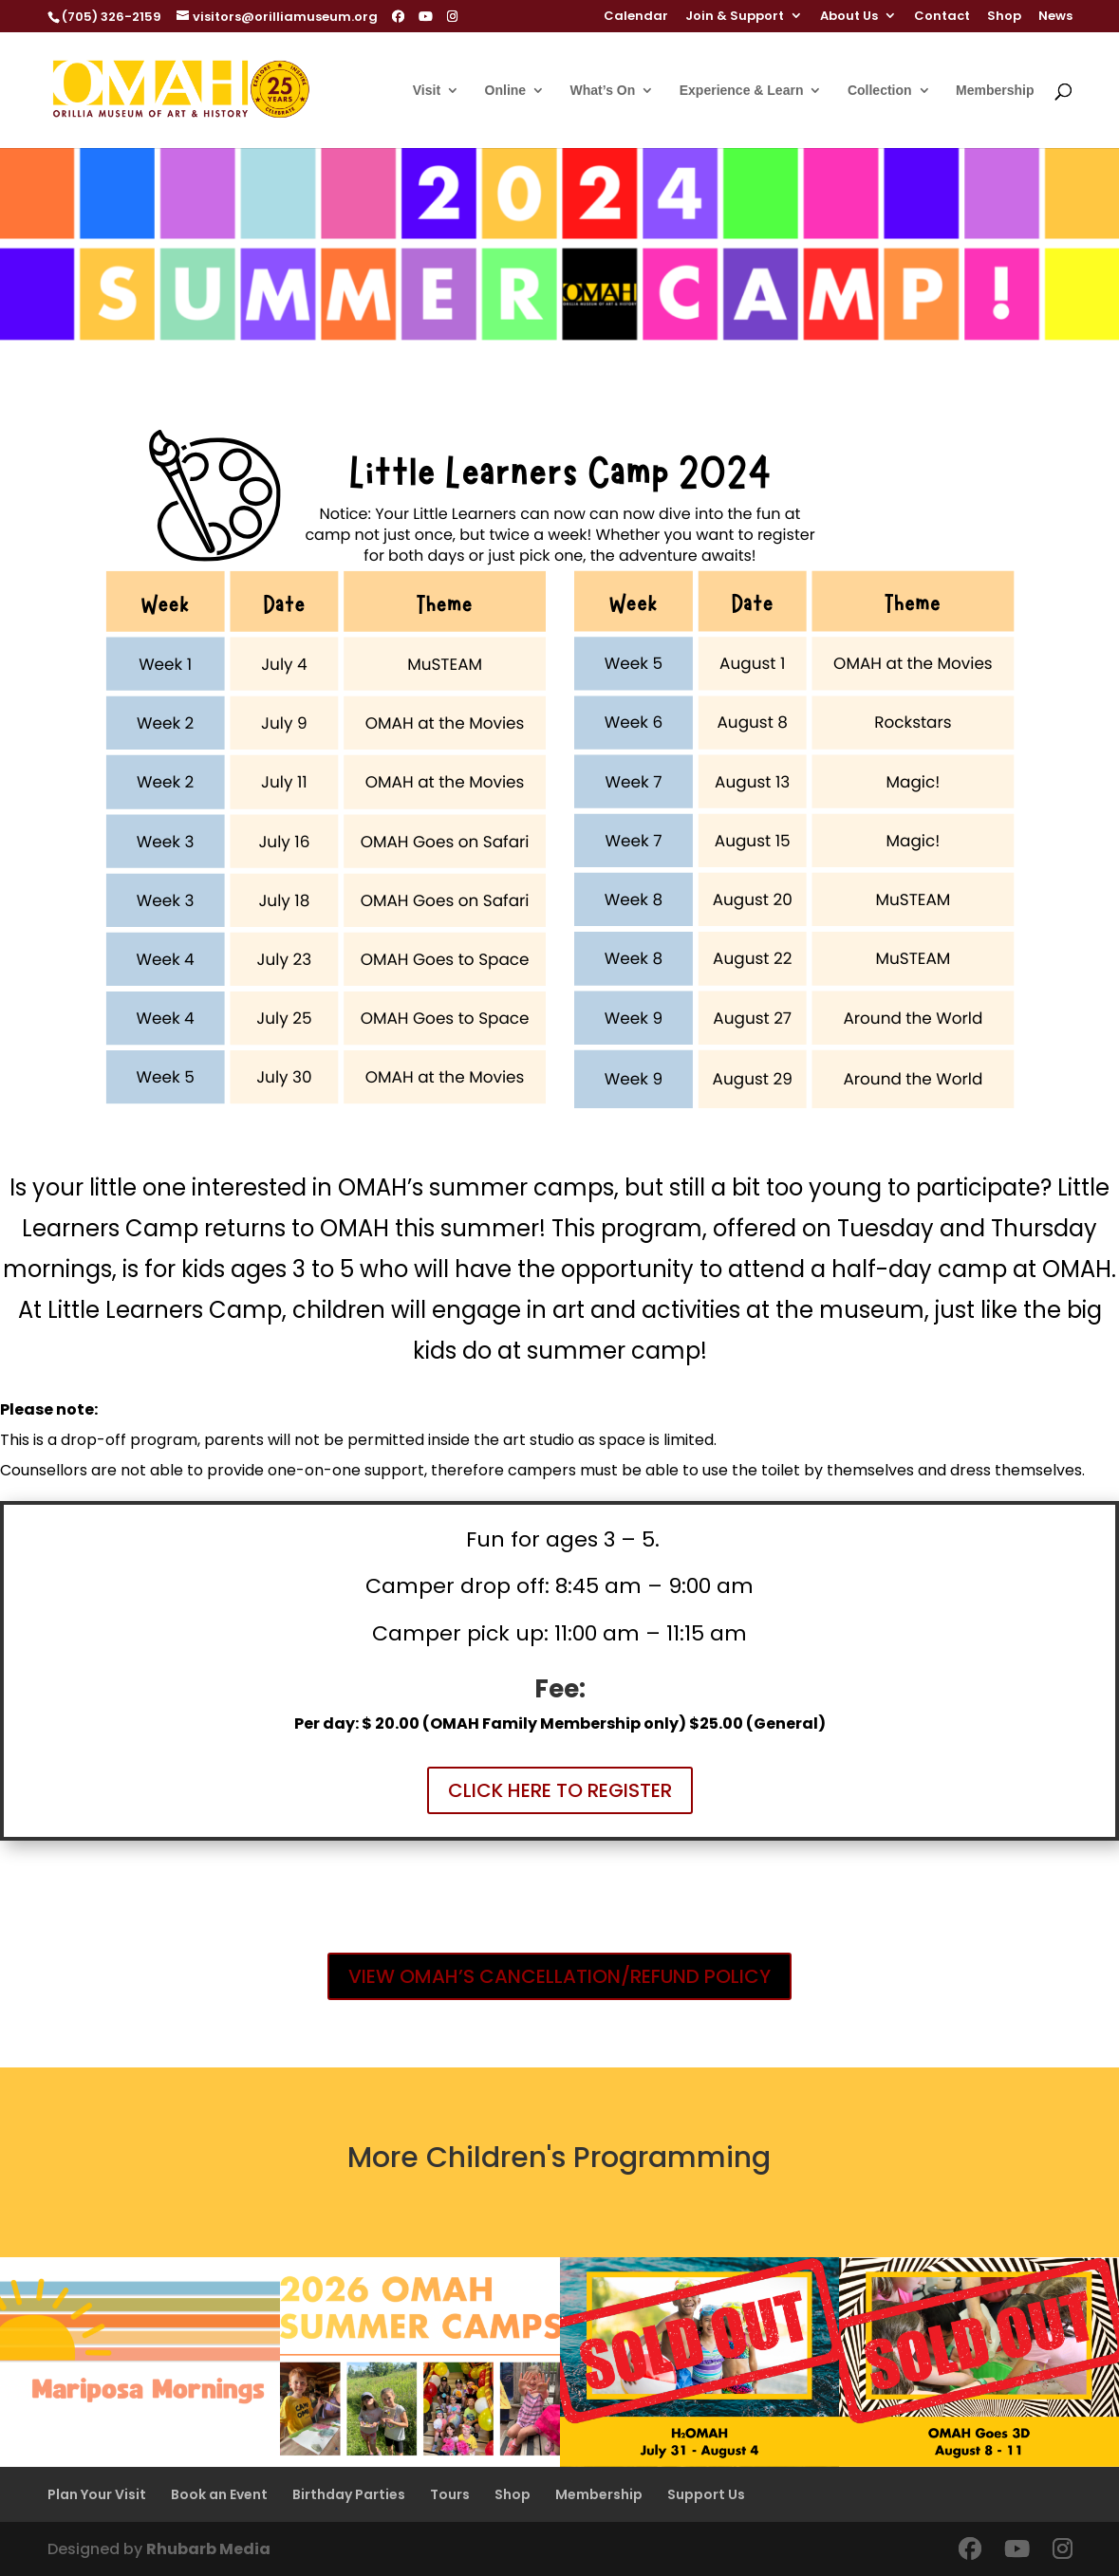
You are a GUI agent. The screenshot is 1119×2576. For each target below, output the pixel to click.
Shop (1004, 17)
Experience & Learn (742, 90)
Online (506, 90)
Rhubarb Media (208, 2549)
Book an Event (219, 2494)
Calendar (636, 17)
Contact (942, 17)
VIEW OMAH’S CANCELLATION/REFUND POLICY (559, 1976)
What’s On (603, 90)
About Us (849, 17)
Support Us (706, 2494)
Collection (880, 90)
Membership (995, 90)
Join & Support (734, 17)
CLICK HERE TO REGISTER (560, 1790)
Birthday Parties (348, 2494)
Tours (450, 2494)
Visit (426, 90)
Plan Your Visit (96, 2494)
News (1055, 17)
